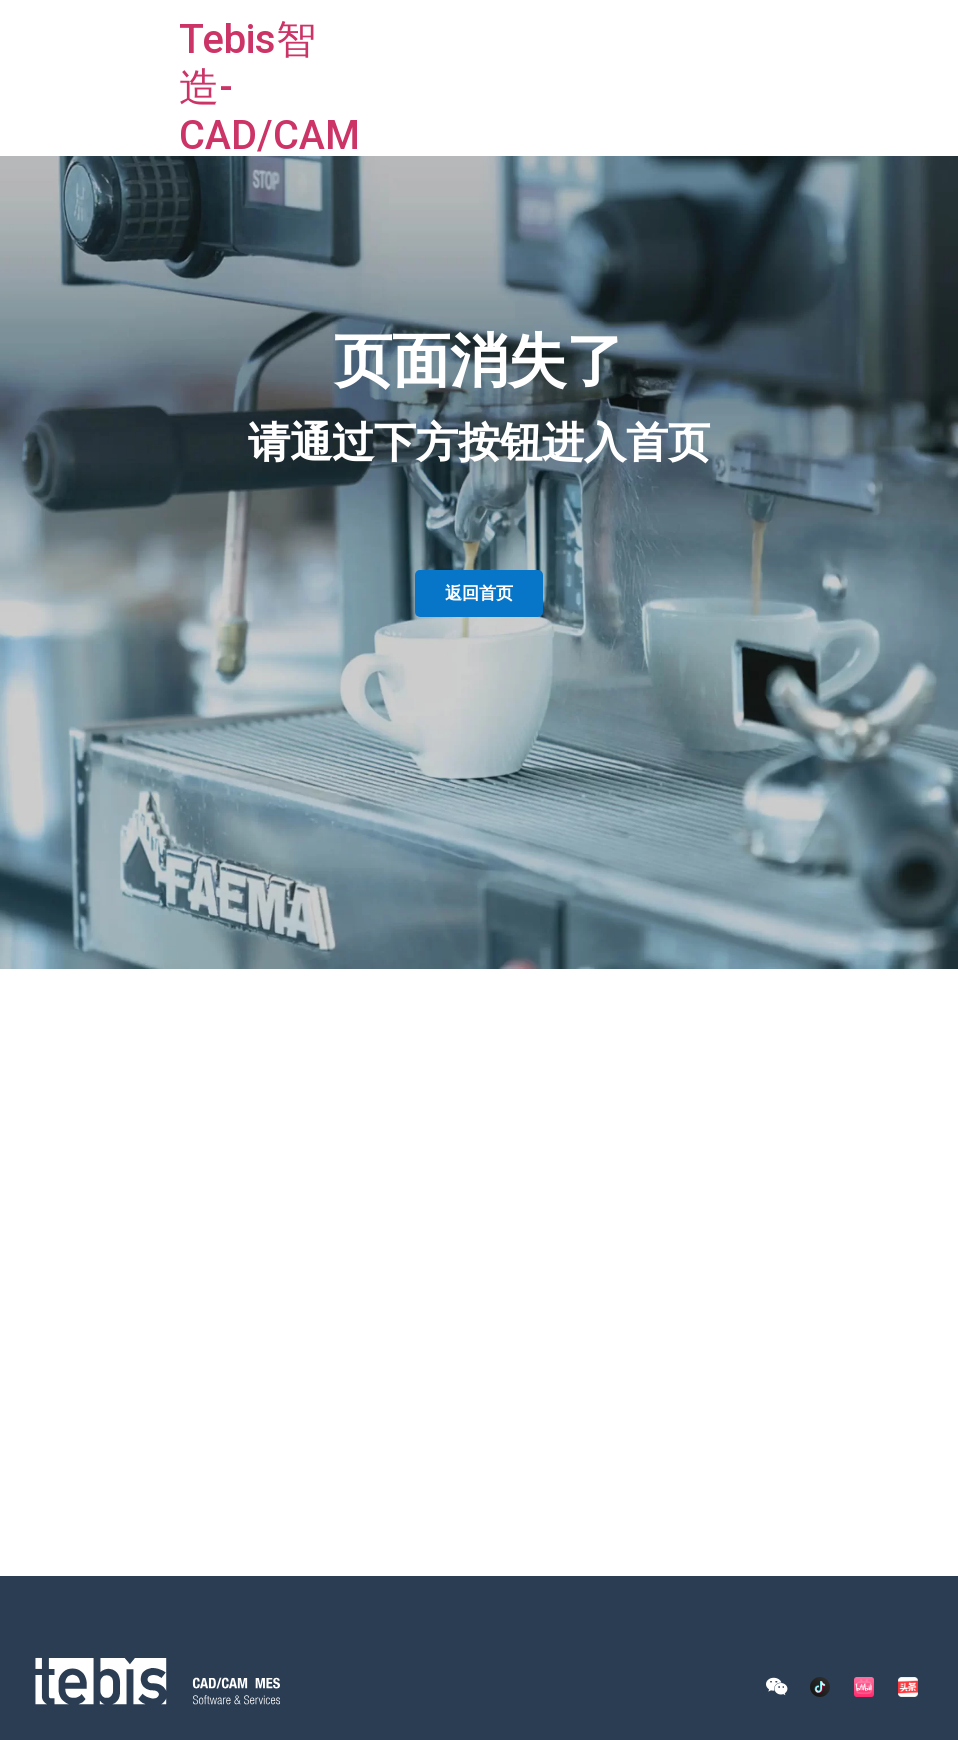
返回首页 (479, 593)
